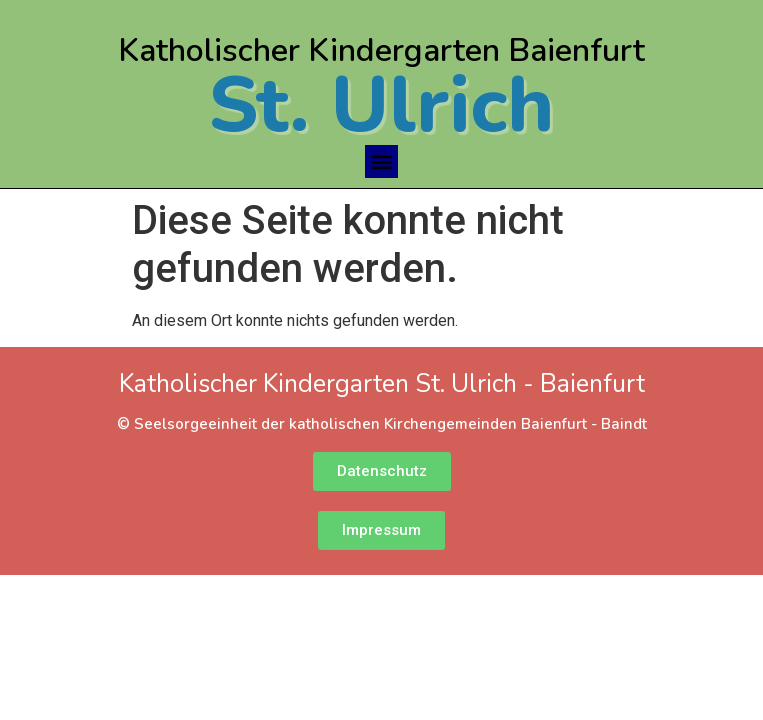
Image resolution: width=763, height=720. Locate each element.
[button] (381, 161)
